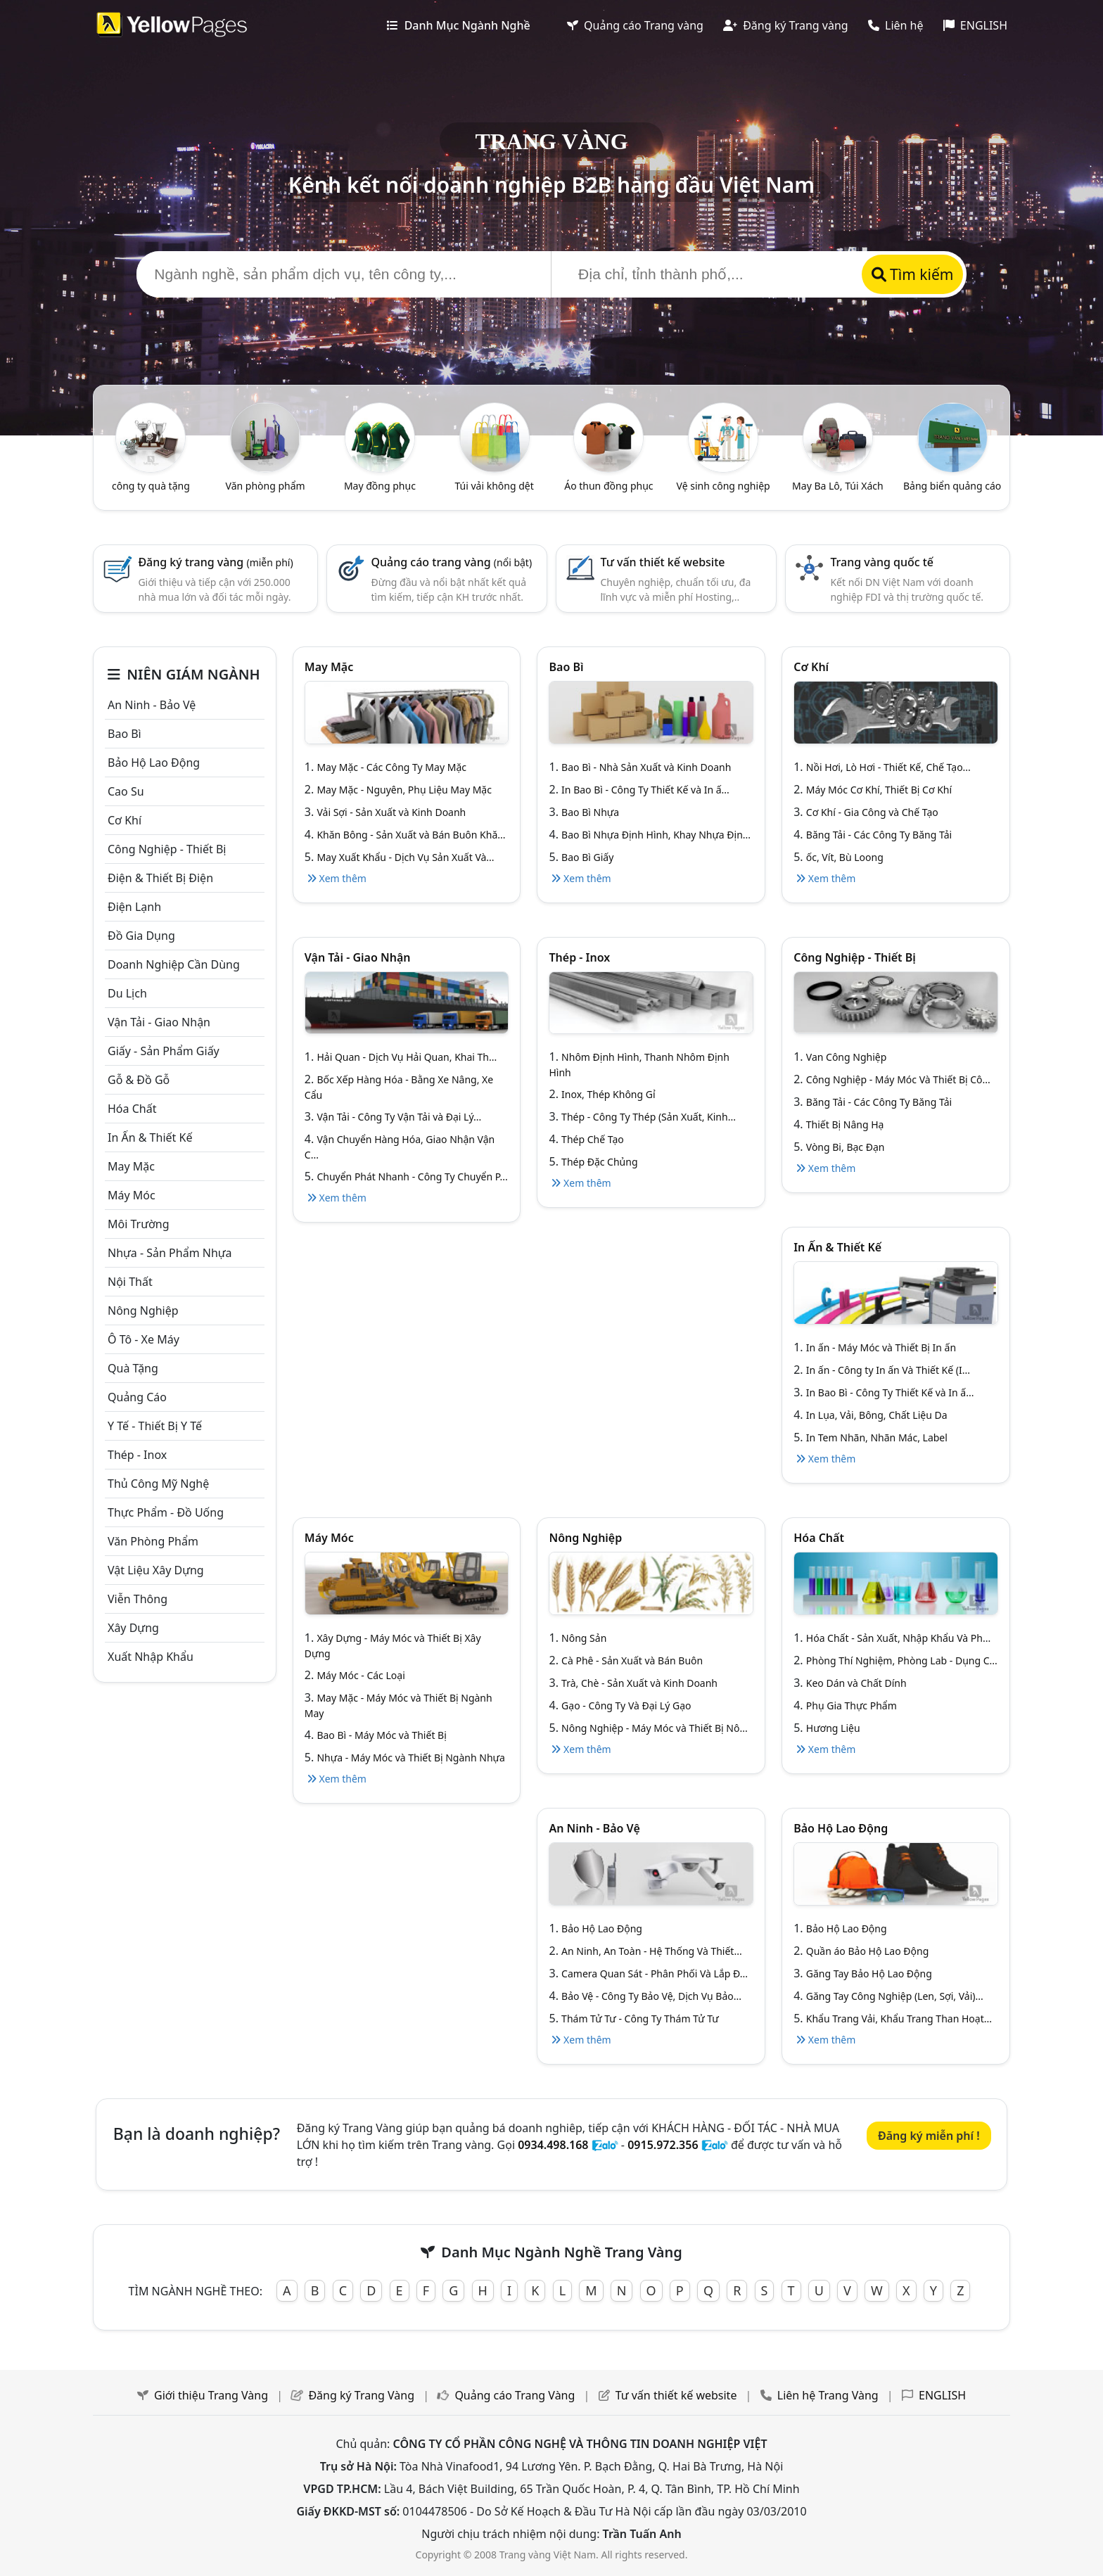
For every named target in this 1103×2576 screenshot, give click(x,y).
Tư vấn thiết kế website (663, 562)
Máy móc (131, 1195)
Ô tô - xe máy (143, 1339)
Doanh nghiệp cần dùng (174, 964)
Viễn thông (137, 1599)
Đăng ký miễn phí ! (929, 2135)
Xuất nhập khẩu (150, 1656)
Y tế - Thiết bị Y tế (155, 1426)
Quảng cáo (137, 1397)
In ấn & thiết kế (150, 1137)
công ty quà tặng (151, 485)
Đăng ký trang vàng (215, 562)
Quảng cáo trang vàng (452, 562)
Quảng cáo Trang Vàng (514, 2395)
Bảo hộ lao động (154, 762)
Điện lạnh (134, 906)
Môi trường (139, 1224)
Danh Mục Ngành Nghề (458, 25)
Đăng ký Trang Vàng (361, 2395)
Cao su (126, 791)
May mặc (131, 1166)
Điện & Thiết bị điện (160, 878)
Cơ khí (124, 820)
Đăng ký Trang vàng (785, 25)
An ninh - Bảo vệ (152, 705)
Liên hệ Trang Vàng (828, 2395)
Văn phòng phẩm (265, 485)
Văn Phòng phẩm (153, 1541)
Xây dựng (133, 1627)
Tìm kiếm (913, 274)
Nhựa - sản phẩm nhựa (170, 1253)
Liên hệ (896, 25)
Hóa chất (132, 1108)
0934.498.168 (553, 2145)
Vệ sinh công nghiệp (723, 485)
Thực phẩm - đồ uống (166, 1512)
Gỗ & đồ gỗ (139, 1080)
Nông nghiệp (143, 1310)
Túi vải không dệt (493, 485)
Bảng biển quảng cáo (952, 485)
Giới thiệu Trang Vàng (211, 2395)
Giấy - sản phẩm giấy (163, 1051)
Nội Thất (130, 1281)
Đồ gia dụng (141, 935)
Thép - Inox (137, 1454)
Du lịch (127, 993)
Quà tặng (133, 1368)
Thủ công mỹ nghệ (158, 1483)
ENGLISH (975, 25)
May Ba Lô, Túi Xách (838, 485)
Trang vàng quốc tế (881, 562)
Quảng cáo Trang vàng (635, 25)
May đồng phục (380, 485)
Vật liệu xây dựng (156, 1570)
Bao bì (124, 733)
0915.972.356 (662, 2145)
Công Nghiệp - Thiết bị (167, 849)
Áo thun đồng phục (608, 485)
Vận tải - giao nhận (159, 1022)
